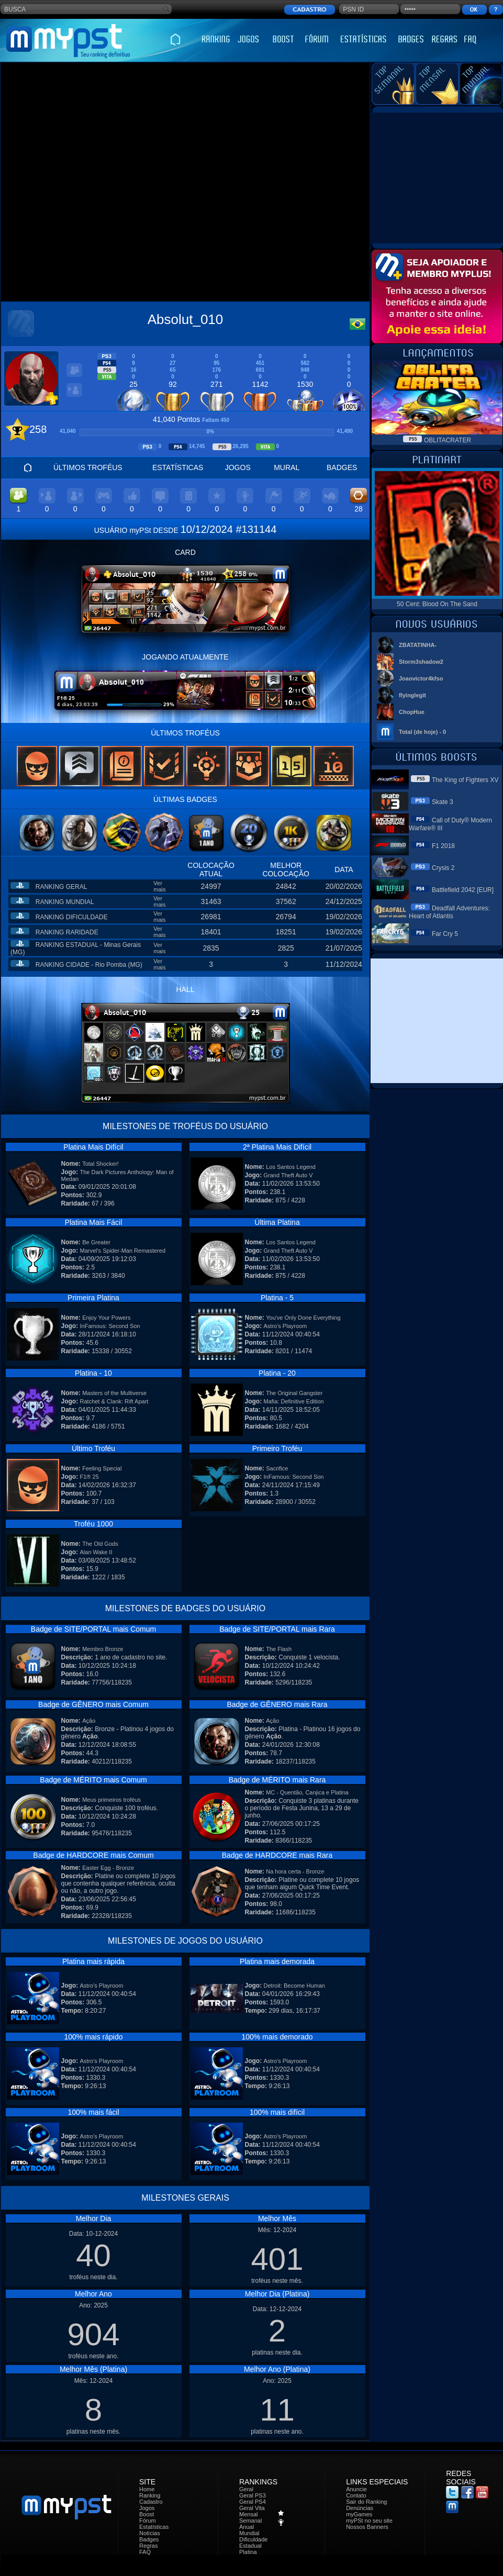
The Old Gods (100, 1544)
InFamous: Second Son (110, 1326)
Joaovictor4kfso (421, 678)
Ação (88, 1721)
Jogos (146, 2508)
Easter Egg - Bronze (108, 1868)
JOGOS (238, 467)
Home (146, 2489)
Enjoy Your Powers (106, 1317)
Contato (356, 2495)
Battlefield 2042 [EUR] (463, 890)
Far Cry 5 (445, 934)
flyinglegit (412, 695)
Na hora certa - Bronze (295, 1871)
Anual (246, 2527)
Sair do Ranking (366, 2502)
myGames (359, 2514)
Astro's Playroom (285, 1326)
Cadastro (151, 2502)
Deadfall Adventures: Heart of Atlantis (449, 912)
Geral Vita (252, 2508)
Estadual (250, 2545)
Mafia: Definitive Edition (294, 1401)
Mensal (248, 2514)
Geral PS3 (252, 2495)
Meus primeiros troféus (111, 1800)
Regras (148, 2545)
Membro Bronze (102, 1649)
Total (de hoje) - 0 (422, 732)
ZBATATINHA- (418, 645)
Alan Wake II (96, 1552)
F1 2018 (443, 846)
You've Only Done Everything (303, 1317)
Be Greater (96, 1242)
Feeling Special (101, 1468)
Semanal (250, 2520)
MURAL (286, 467)
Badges (149, 2539)
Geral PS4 (252, 2502)
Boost (146, 2514)
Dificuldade (253, 2539)
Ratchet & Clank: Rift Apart (114, 1401)
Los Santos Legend (291, 1167)
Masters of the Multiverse (114, 1393)
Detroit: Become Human (294, 1985)
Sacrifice (277, 1468)
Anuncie (356, 2489)
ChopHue (411, 712)
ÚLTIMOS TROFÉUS (87, 467)
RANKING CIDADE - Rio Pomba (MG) (89, 964)
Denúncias (359, 2508)
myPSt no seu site (369, 2520)
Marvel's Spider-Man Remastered (123, 1250)
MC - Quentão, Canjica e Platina (307, 1792)
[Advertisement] (119, 183)
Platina (248, 2552)
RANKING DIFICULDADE (72, 917)
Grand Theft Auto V (288, 1175)
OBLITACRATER (447, 440)
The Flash (279, 1649)
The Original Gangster (294, 1393)
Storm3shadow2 (421, 662)
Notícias (149, 2533)
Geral (246, 2489)
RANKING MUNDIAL (65, 902)
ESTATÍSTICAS (178, 467)
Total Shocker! (100, 1164)
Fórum (147, 2520)
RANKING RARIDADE (67, 932)
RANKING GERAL (61, 886)
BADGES (342, 467)
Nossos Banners (367, 2527)
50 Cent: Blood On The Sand (437, 604)
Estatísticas (154, 2527)
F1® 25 (89, 1477)
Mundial (249, 2533)
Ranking (149, 2495)
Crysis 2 (443, 868)
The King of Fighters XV (465, 780)
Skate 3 (442, 802)
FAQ (145, 2552)
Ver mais (159, 886)
